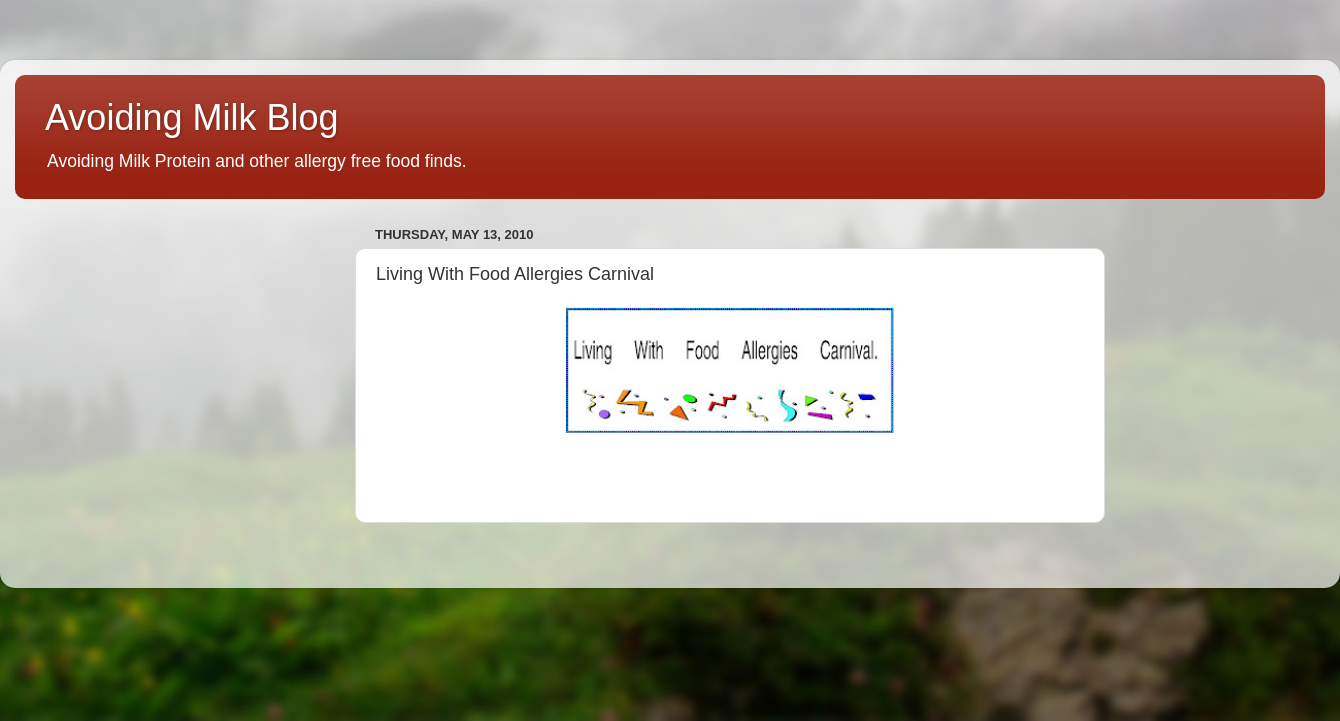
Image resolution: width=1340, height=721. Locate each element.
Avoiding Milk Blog (191, 117)
